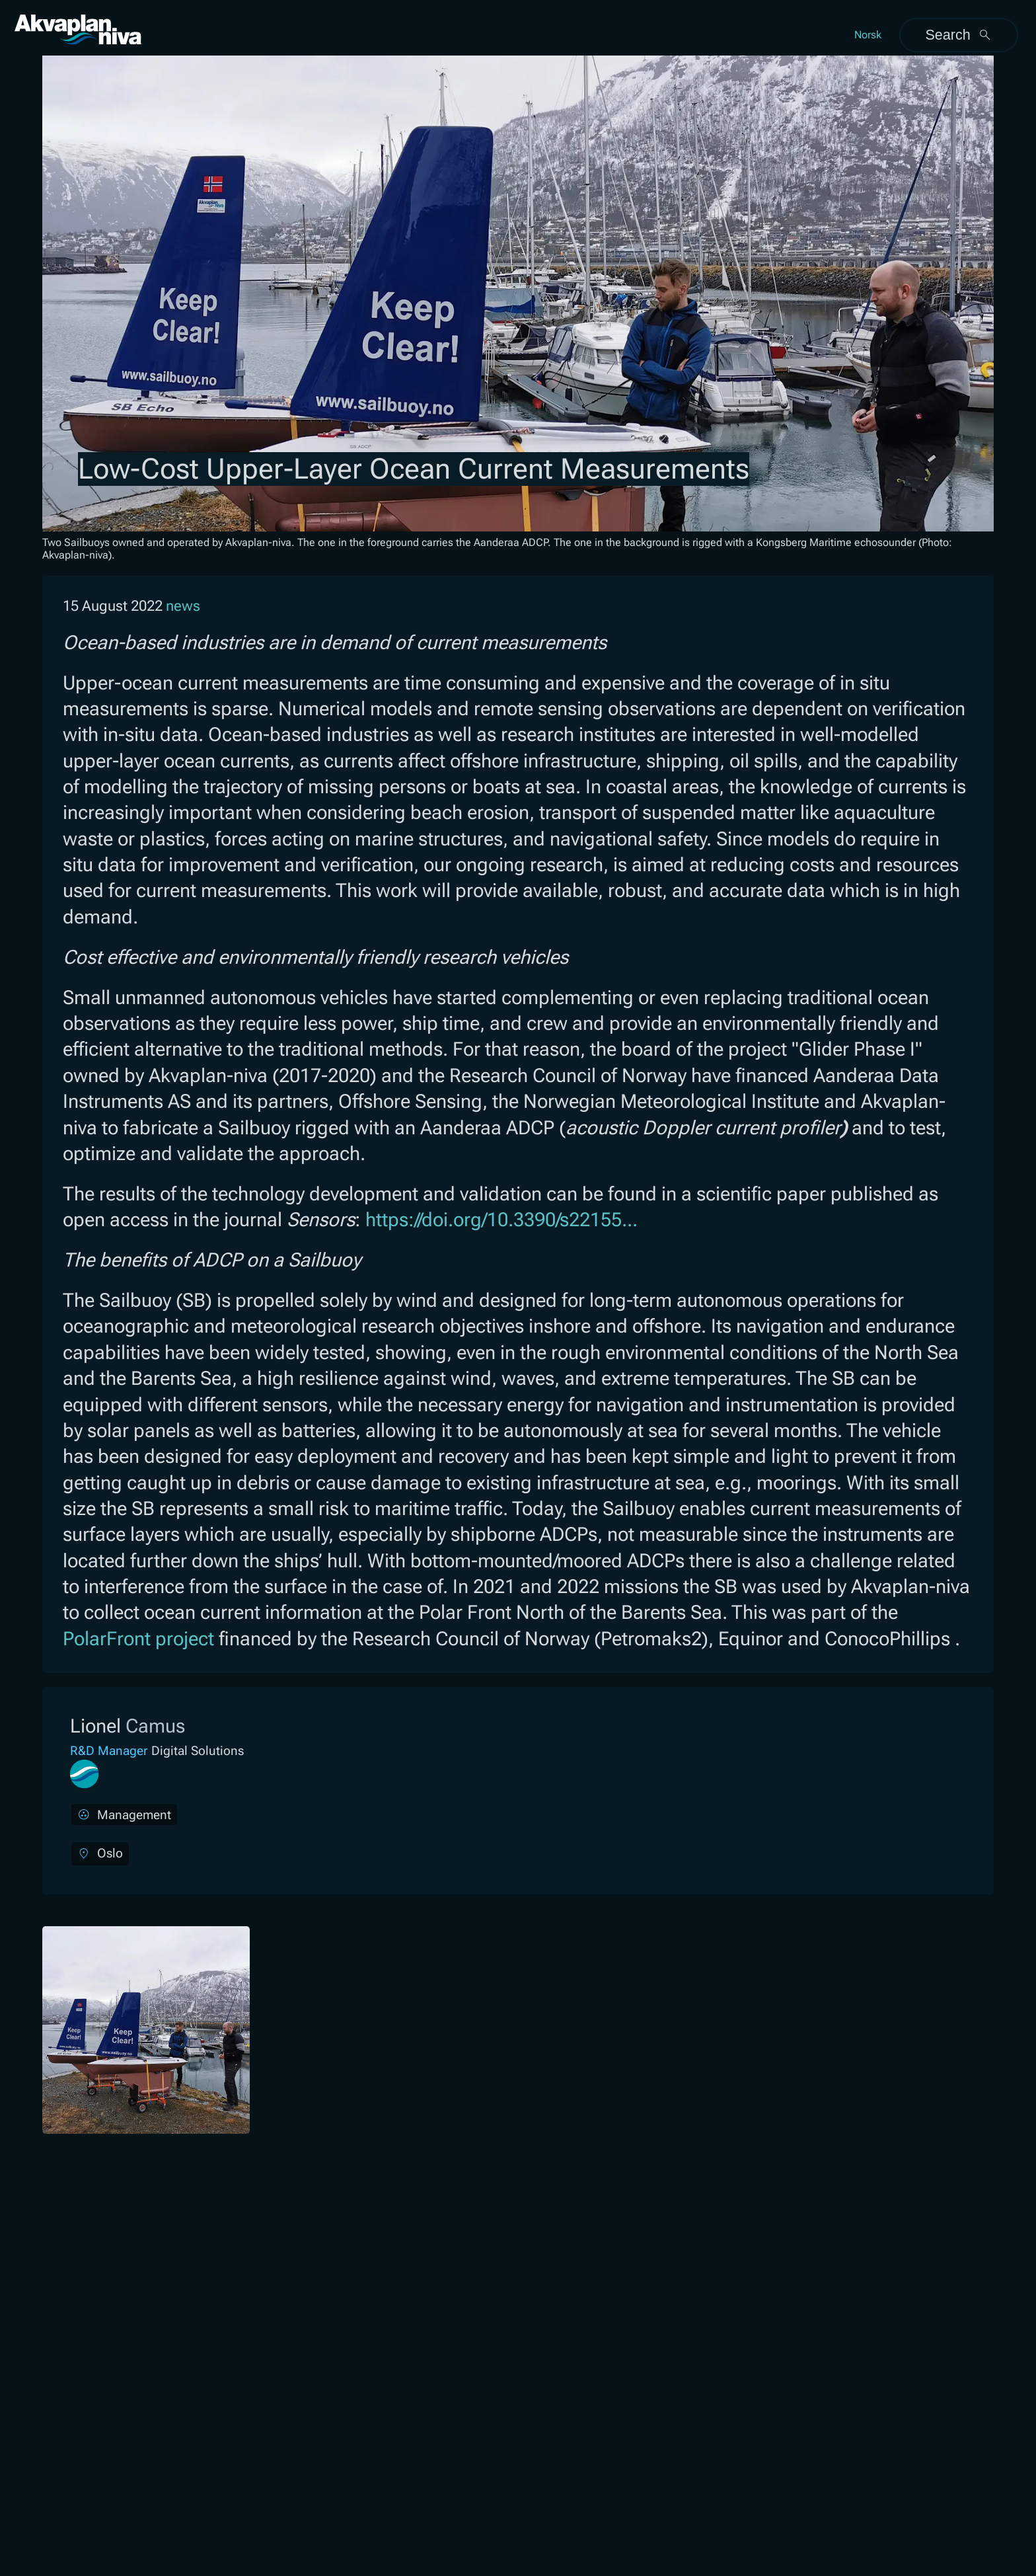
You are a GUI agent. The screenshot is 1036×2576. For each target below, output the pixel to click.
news (183, 606)
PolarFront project (138, 1638)
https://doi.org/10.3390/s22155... (501, 1219)
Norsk (867, 34)
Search (958, 34)
